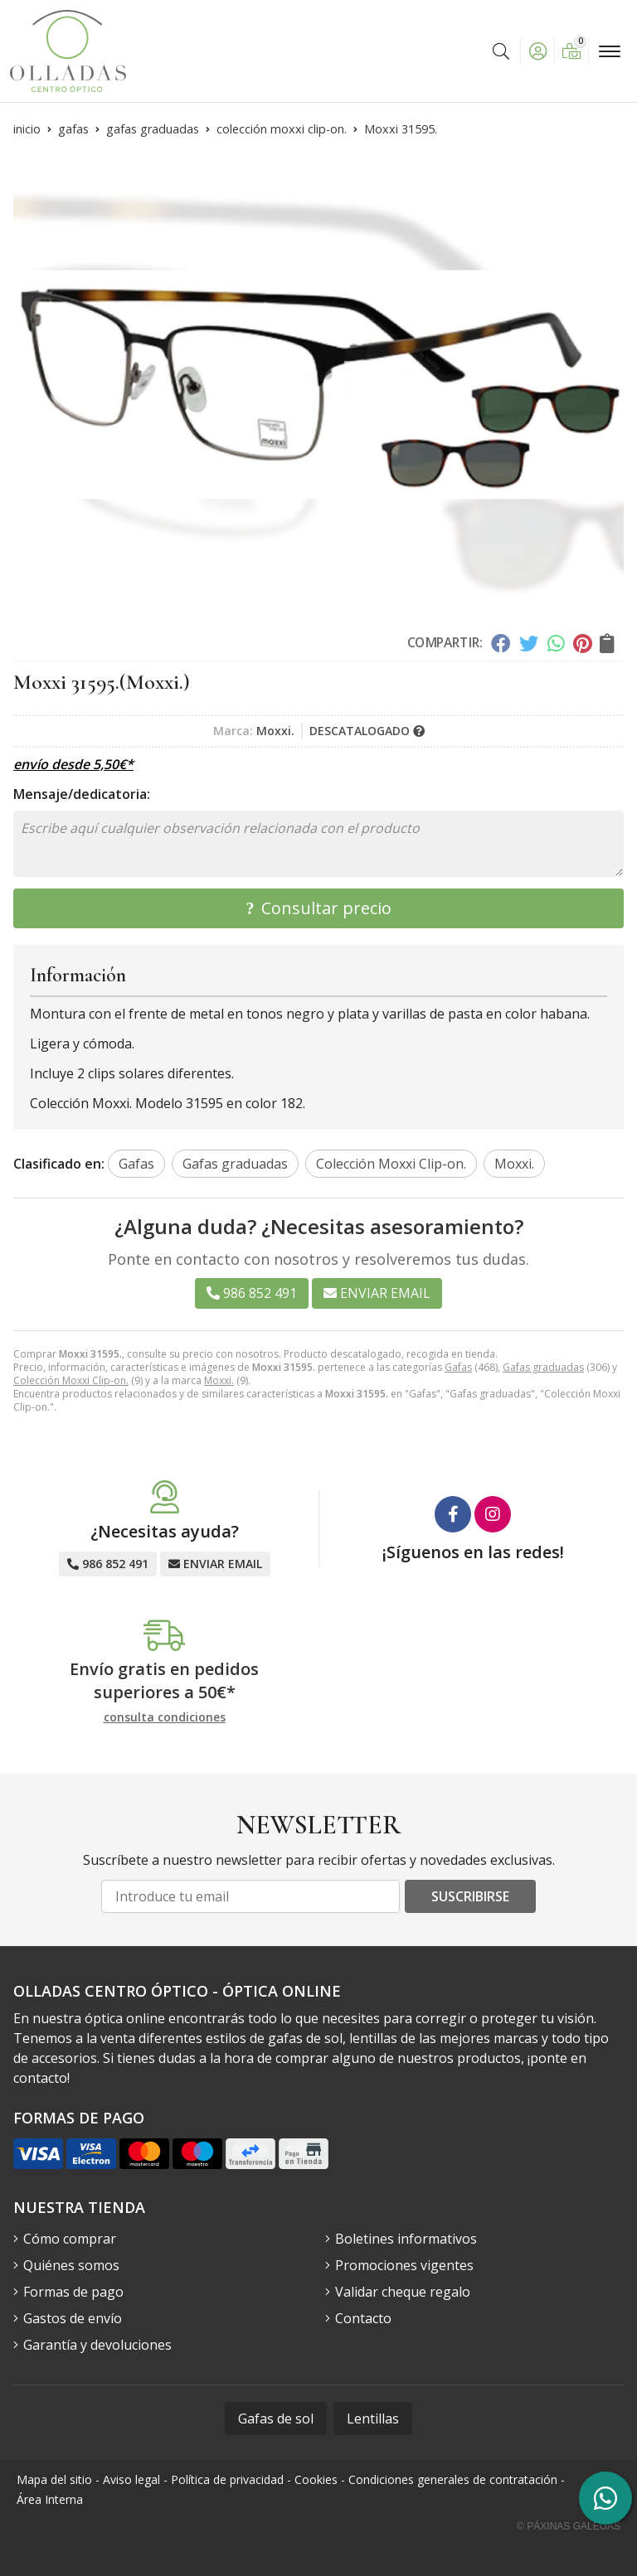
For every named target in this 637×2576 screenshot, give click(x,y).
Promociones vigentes (404, 2265)
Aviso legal (131, 2479)
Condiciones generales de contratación (452, 2479)
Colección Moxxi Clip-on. (71, 1380)
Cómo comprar (69, 2239)
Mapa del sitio (54, 2479)
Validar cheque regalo (402, 2292)
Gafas (458, 1367)
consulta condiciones (165, 1718)
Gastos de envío (72, 2318)
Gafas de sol (276, 2418)
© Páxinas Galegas (568, 2526)
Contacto (363, 2318)
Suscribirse (470, 1896)
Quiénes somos (71, 2265)
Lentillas (373, 2418)
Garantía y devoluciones (97, 2345)
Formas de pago (73, 2292)
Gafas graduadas (543, 1367)
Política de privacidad (227, 2479)
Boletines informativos (406, 2239)
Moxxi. (219, 1380)
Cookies (316, 2479)
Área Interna (50, 2499)
